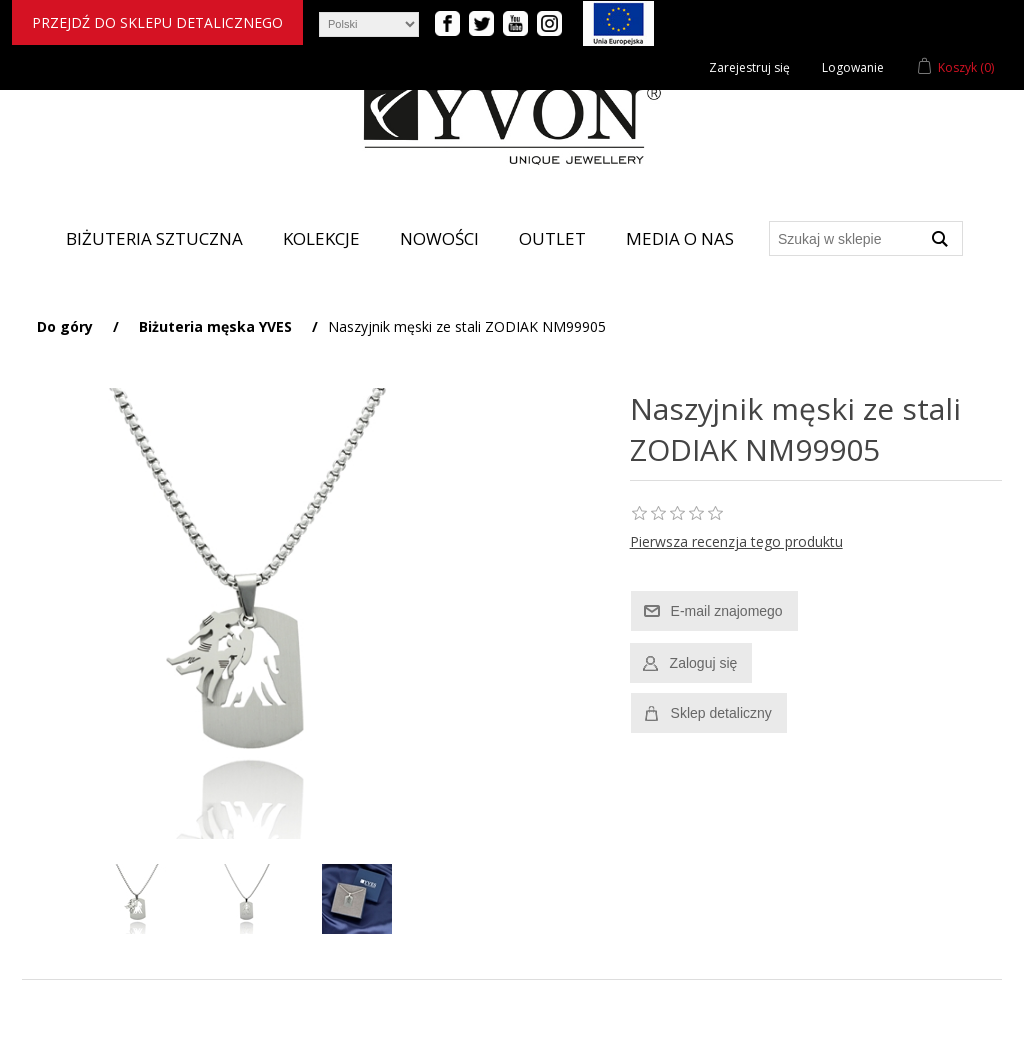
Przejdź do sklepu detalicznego (157, 22)
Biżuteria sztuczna (154, 238)
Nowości (439, 238)
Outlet (552, 238)
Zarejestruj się (749, 67)
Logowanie (853, 67)
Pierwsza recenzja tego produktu (736, 541)
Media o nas (680, 238)
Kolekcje (321, 238)
